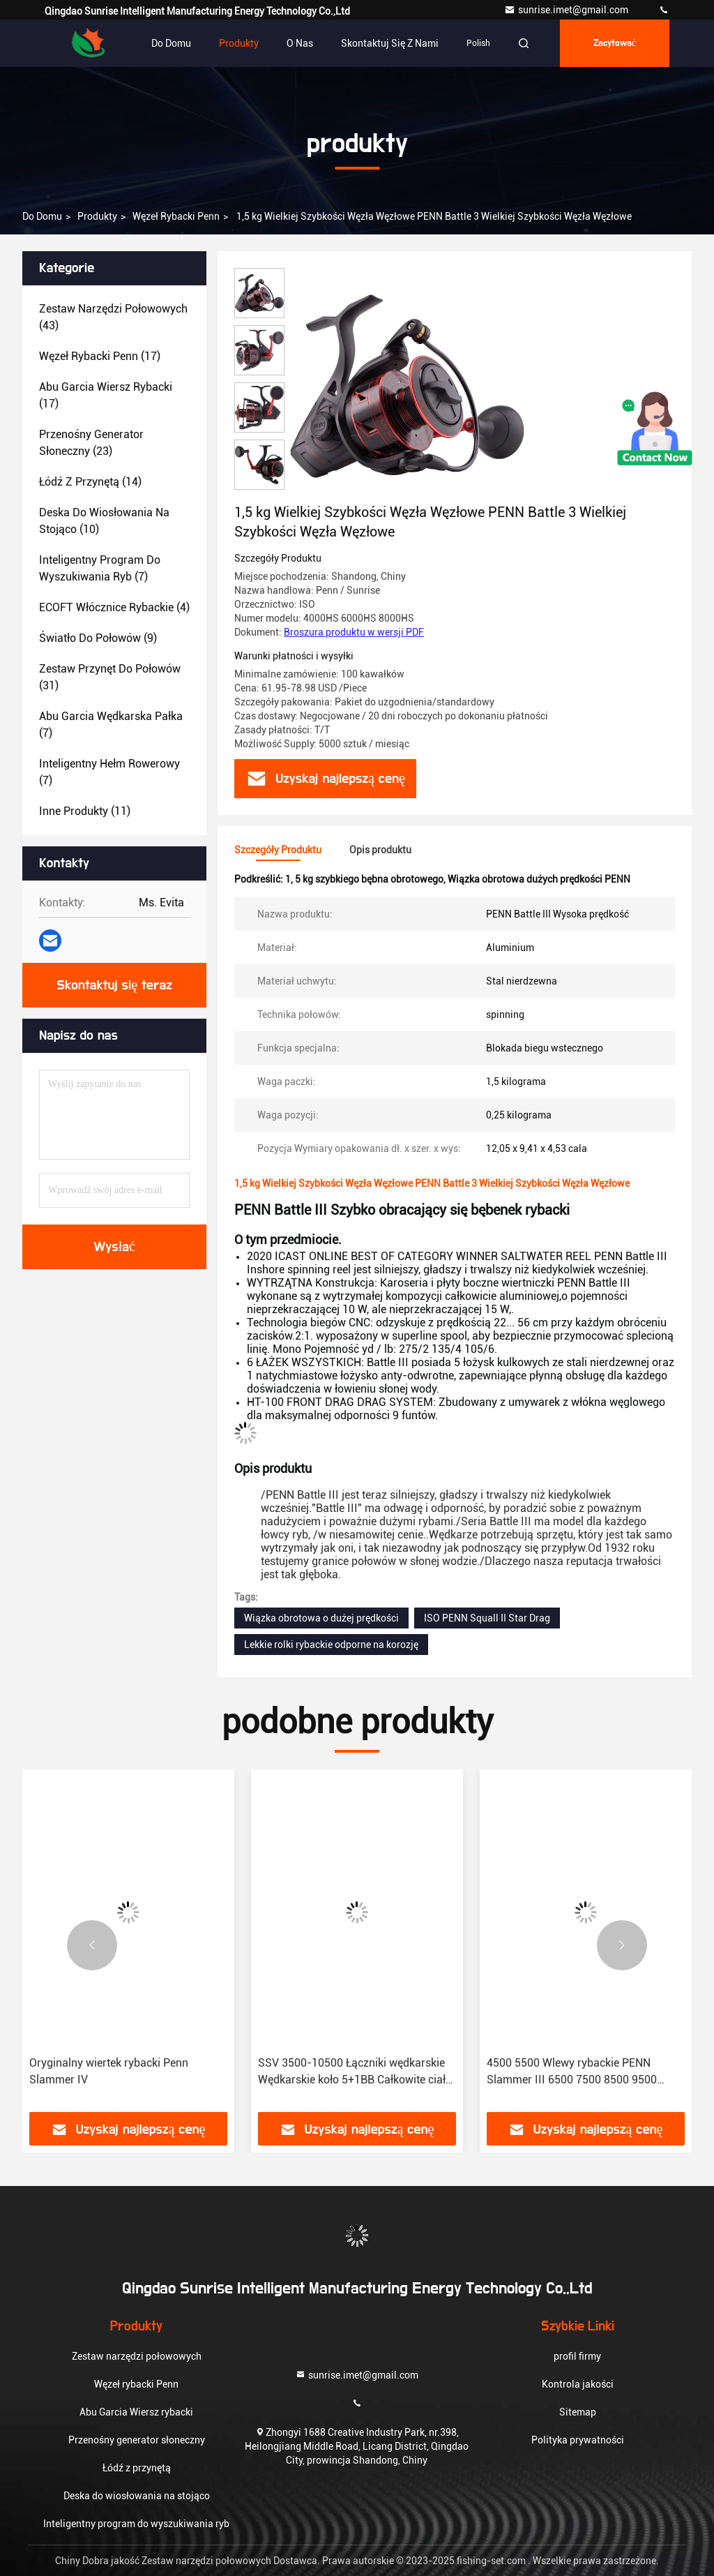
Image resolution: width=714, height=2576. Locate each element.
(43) (113, 317)
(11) (84, 811)
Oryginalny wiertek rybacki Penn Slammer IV (108, 2071)
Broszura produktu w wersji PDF (354, 632)
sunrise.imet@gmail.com (567, 9)
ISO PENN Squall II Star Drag (487, 1618)
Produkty (239, 43)
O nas (300, 43)
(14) (90, 481)
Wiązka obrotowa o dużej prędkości (321, 1618)
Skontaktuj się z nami (390, 43)
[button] (92, 1945)
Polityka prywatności (577, 2440)
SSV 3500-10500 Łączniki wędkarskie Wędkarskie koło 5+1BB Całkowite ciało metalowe (355, 2072)
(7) (99, 568)
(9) (98, 638)
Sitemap (577, 2412)
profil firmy (577, 2356)
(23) (91, 443)
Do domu (171, 43)
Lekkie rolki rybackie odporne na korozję (331, 1644)
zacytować (614, 43)
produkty (97, 216)
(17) (99, 356)
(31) (110, 677)
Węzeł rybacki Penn (176, 216)
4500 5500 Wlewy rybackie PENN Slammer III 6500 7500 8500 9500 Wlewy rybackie (572, 2072)
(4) (114, 607)
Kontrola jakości (578, 2384)
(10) (104, 521)
